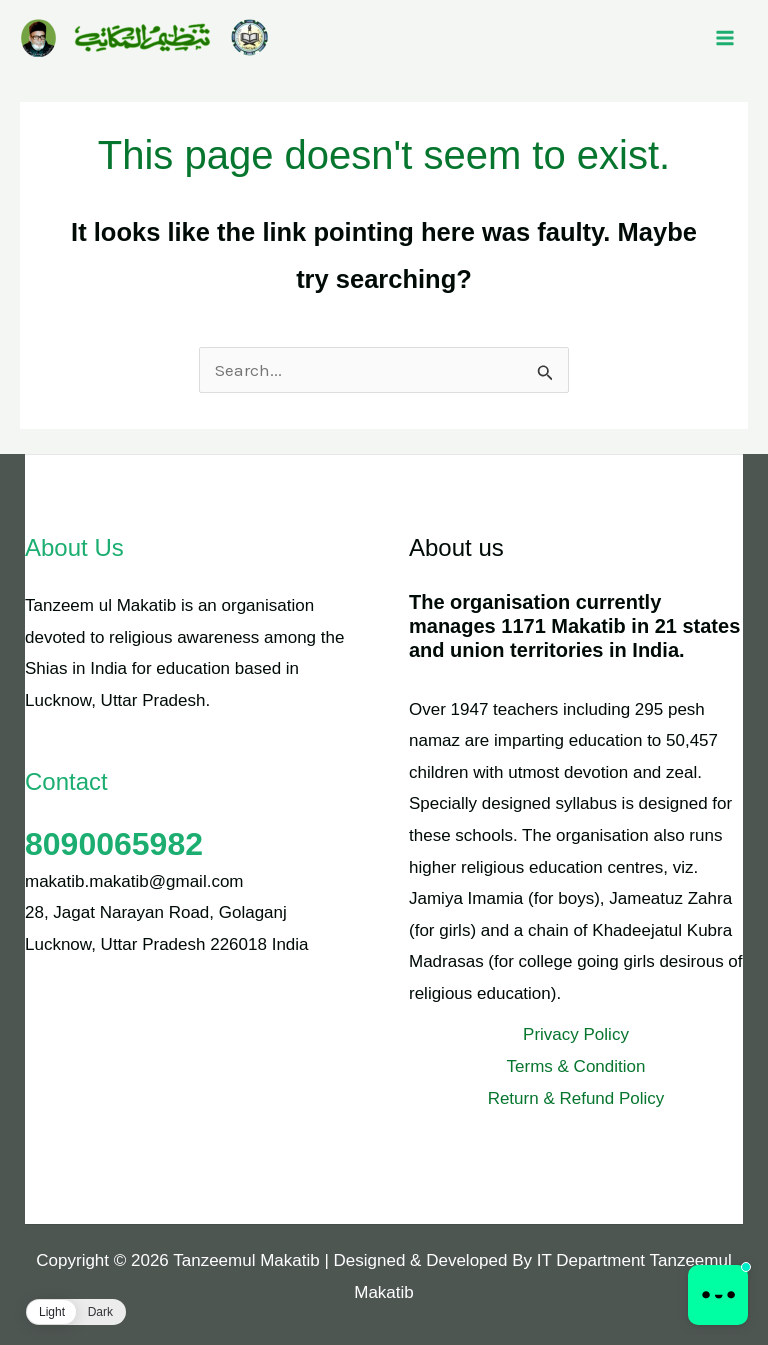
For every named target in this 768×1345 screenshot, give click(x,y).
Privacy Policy (576, 1034)
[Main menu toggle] (726, 38)
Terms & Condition (576, 1066)
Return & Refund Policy (576, 1098)
